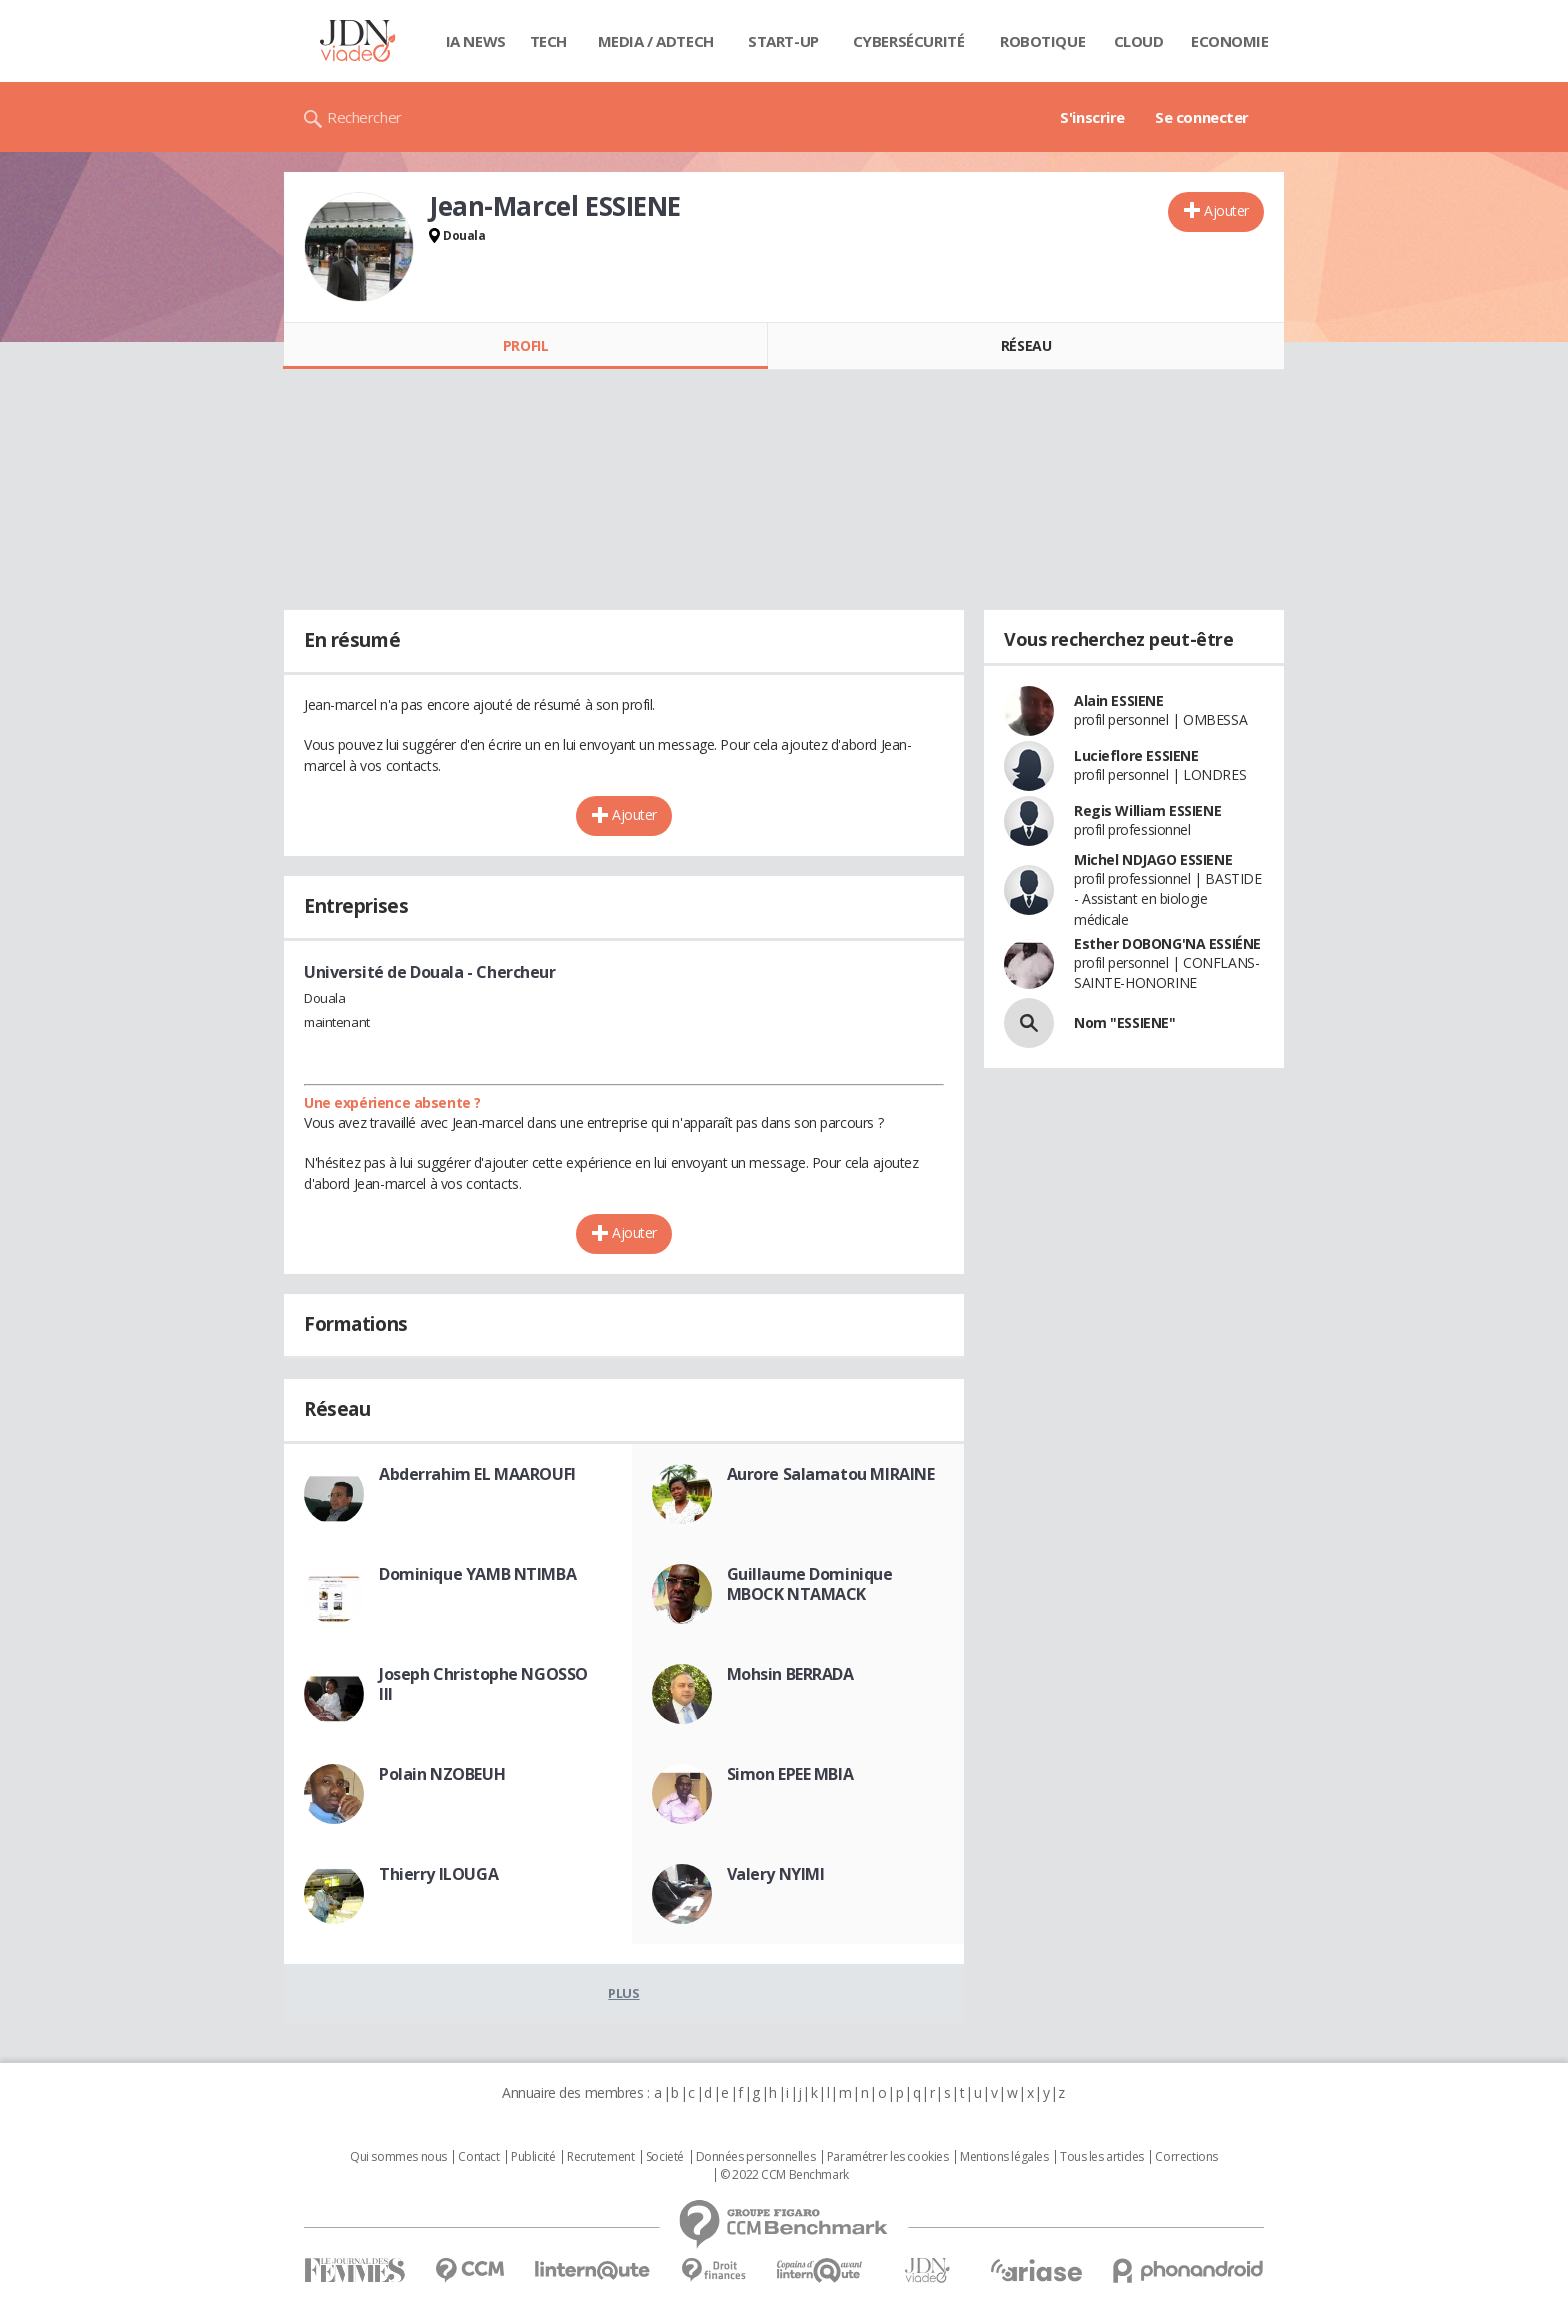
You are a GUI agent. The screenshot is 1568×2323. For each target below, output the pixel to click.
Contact (478, 2157)
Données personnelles (756, 2157)
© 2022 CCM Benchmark (784, 2175)
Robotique (1042, 41)
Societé (665, 2157)
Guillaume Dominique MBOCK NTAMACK (810, 1584)
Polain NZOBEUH (442, 1774)
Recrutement (600, 2157)
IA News (476, 41)
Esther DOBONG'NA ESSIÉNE (1167, 943)
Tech (548, 41)
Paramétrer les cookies (888, 2157)
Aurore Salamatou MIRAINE (831, 1474)
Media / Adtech (656, 41)
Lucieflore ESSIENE (1136, 755)
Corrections (1186, 2157)
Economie (1230, 41)
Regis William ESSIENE (1147, 810)
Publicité (533, 2157)
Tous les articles (1102, 2157)
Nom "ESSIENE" (1125, 1022)
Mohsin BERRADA (790, 1674)
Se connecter (1202, 117)
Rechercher (364, 117)
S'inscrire (1092, 117)
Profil (525, 345)
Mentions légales (1004, 2157)
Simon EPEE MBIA (790, 1774)
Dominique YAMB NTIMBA (477, 1574)
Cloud (1139, 41)
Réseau (1026, 345)
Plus (623, 1993)
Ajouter (1226, 210)
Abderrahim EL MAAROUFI (477, 1474)
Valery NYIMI (776, 1874)
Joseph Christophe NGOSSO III (483, 1684)
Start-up (783, 41)
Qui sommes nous (398, 2157)
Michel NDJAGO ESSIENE (1153, 859)
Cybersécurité (909, 41)
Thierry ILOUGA (438, 1874)
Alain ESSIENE (1119, 700)
